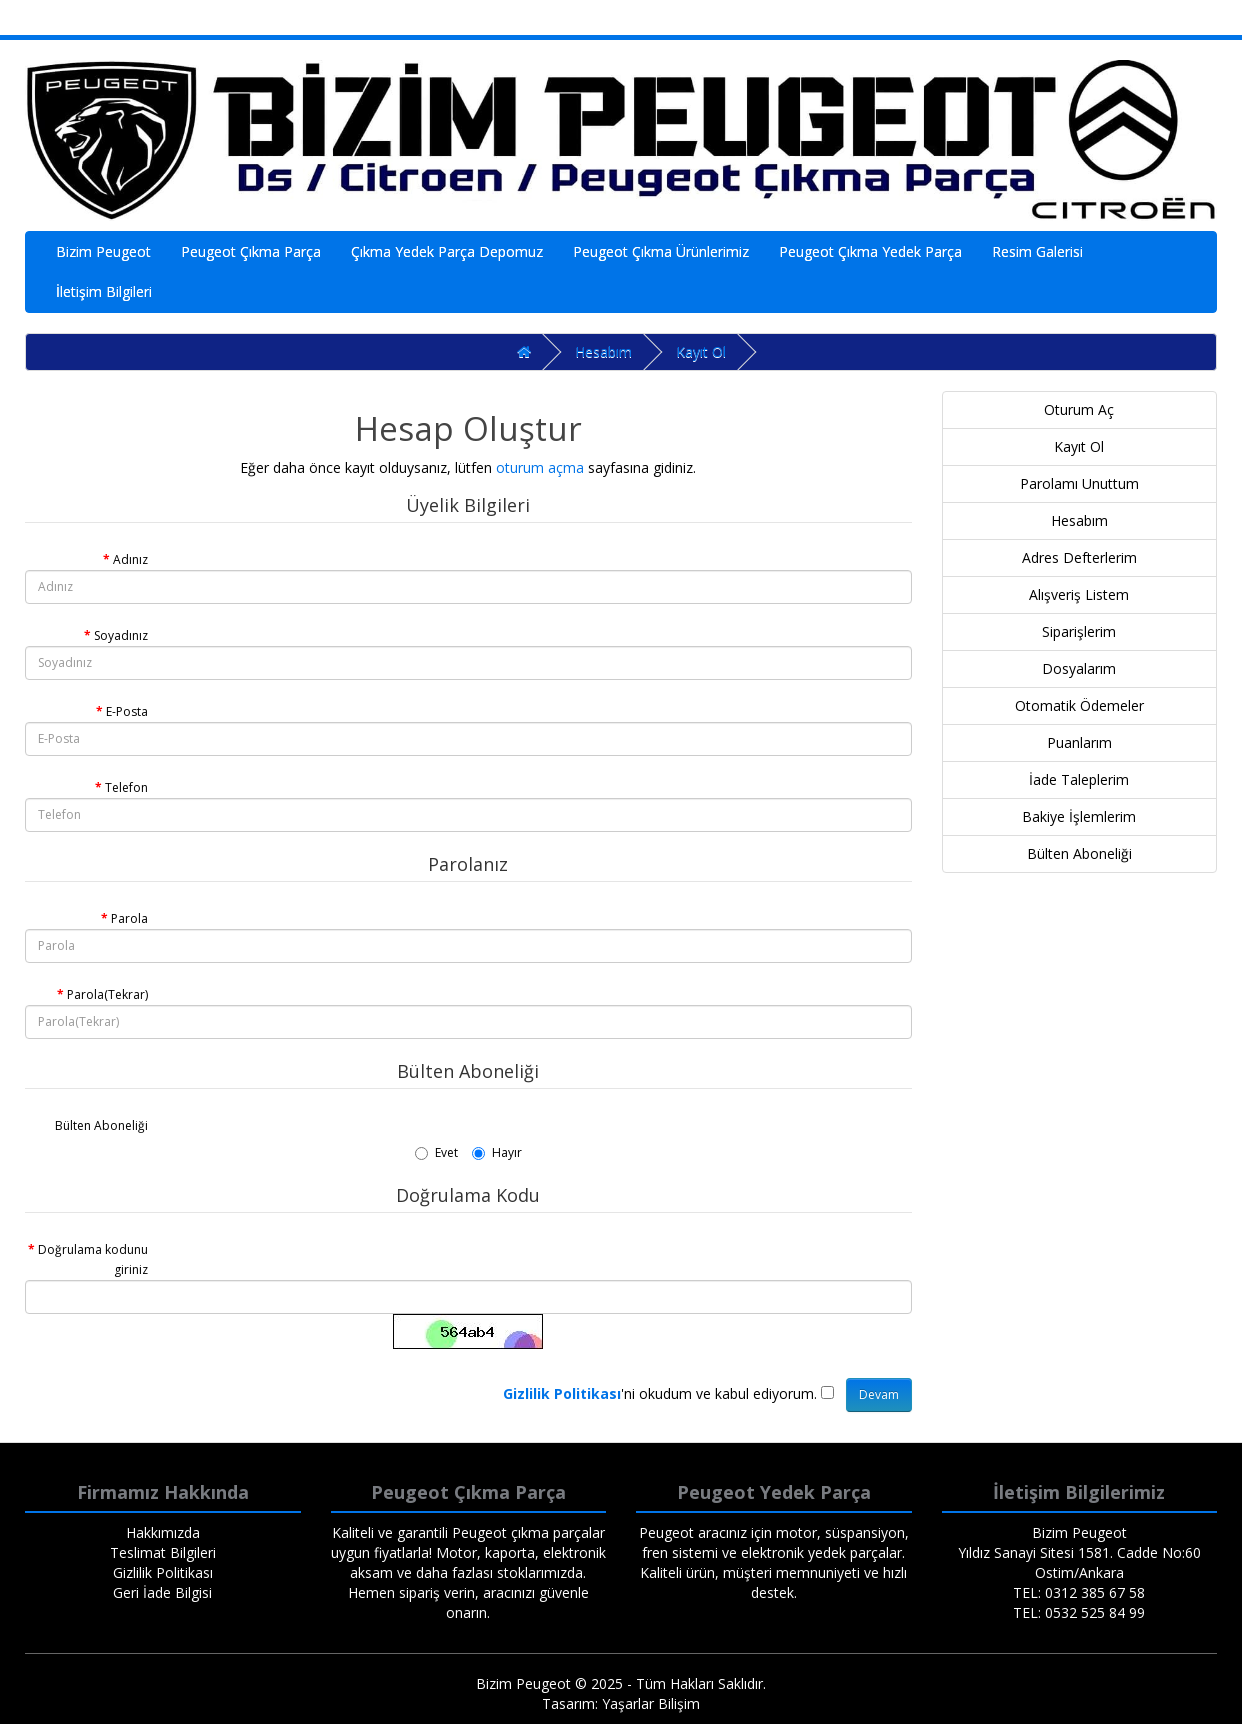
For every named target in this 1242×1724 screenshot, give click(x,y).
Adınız (130, 559)
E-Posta (127, 711)
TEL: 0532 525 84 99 (1079, 1612)
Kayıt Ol (701, 351)
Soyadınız (121, 635)
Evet (436, 1152)
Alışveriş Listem (1079, 594)
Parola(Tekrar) (107, 994)
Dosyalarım (1079, 668)
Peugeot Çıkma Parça (251, 251)
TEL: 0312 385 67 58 (1079, 1592)
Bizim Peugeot (103, 251)
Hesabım (603, 351)
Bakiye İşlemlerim (1079, 816)
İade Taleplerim (1079, 779)
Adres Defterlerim (1079, 557)
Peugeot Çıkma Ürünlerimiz (661, 251)
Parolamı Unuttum (1079, 483)
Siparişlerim (1079, 631)
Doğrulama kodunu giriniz (93, 1259)
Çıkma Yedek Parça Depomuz (447, 251)
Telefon (126, 787)
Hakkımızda (163, 1532)
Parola (129, 918)
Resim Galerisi (1037, 251)
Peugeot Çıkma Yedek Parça (870, 251)
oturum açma (540, 467)
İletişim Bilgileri (104, 291)
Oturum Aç (1079, 409)
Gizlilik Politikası (163, 1572)
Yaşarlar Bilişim (651, 1703)
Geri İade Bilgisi (162, 1592)
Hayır (497, 1152)
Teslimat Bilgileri (163, 1552)
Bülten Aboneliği (101, 1125)
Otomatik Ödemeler (1079, 705)
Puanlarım (1079, 742)
